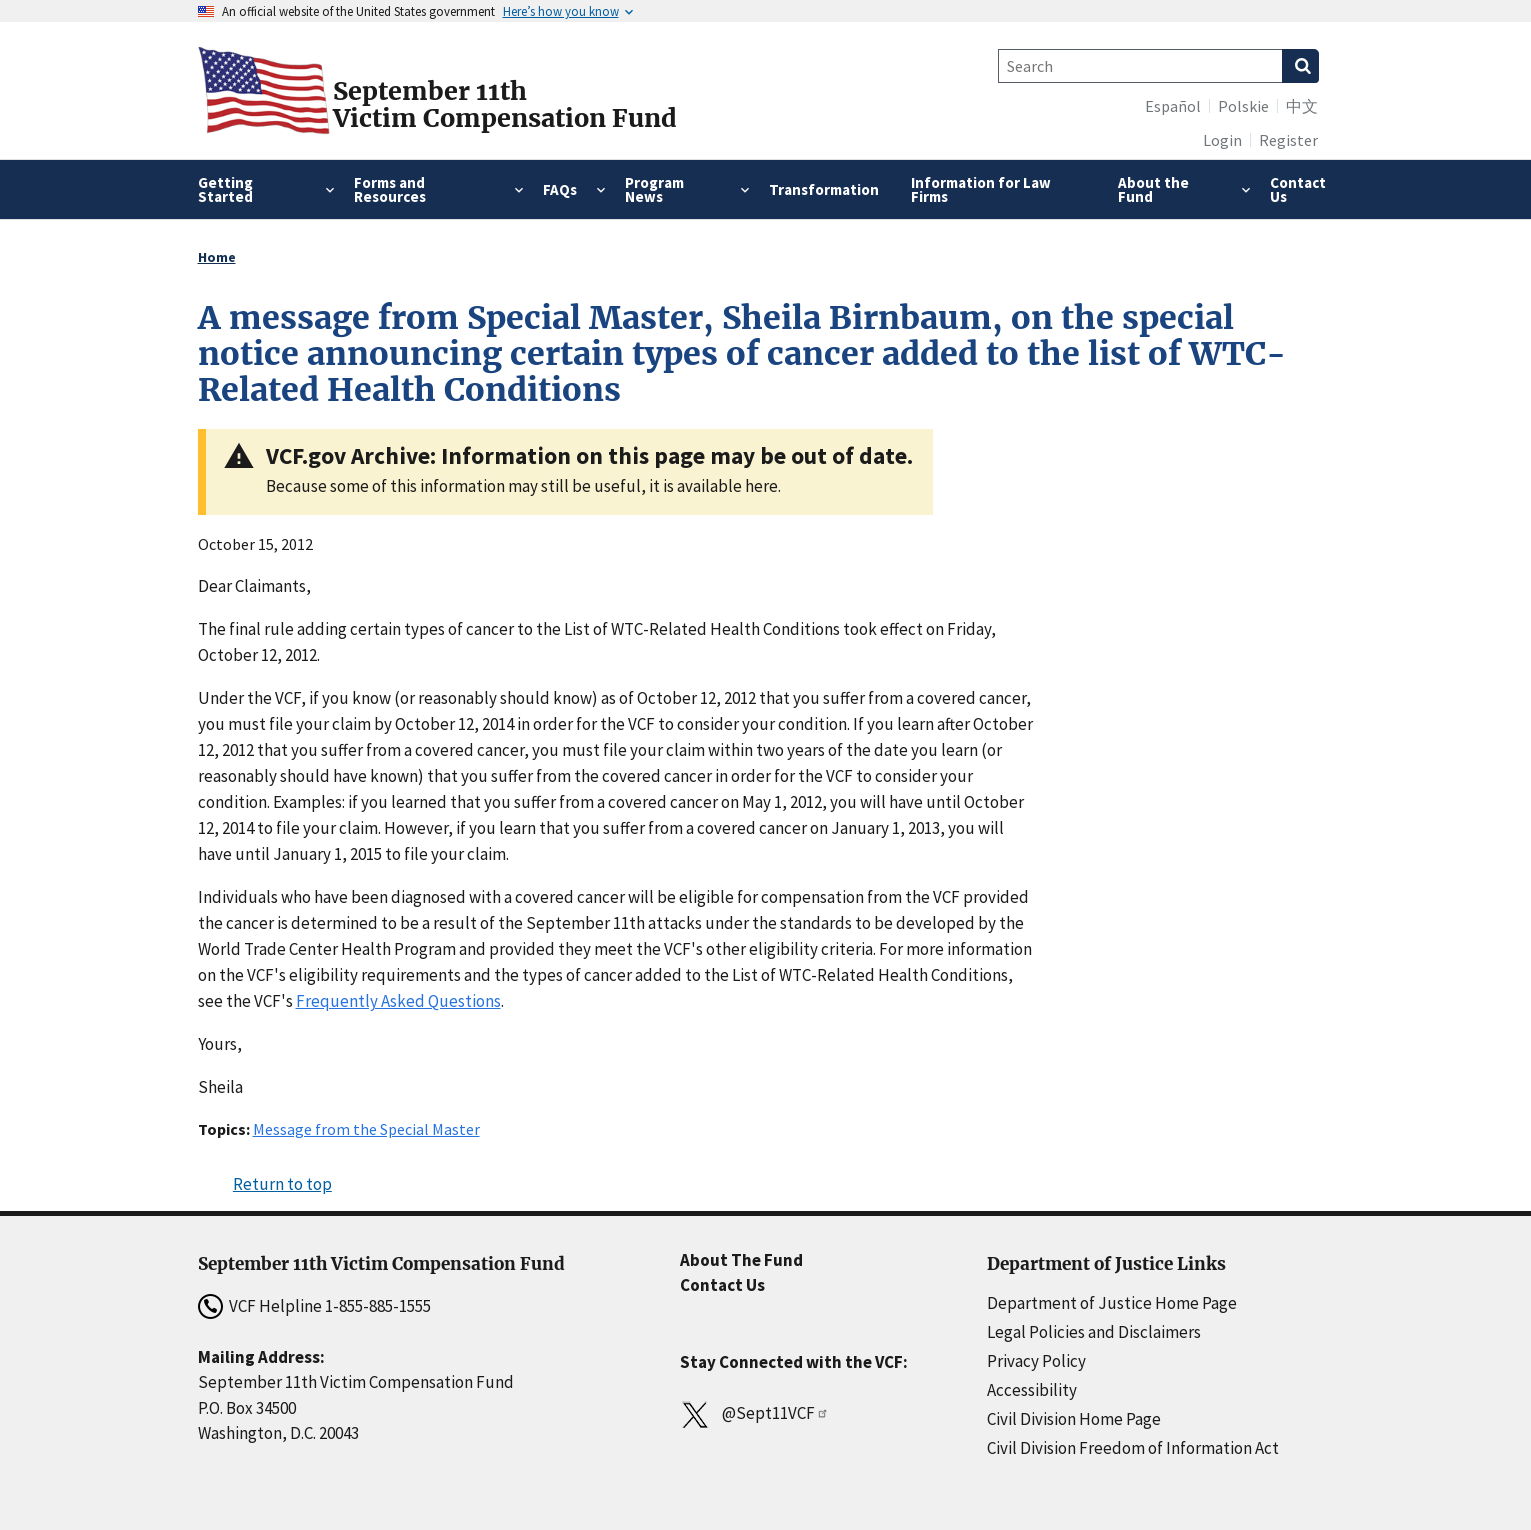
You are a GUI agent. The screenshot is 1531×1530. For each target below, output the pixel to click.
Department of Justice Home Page (1112, 1303)
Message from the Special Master (366, 1129)
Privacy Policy (1036, 1361)
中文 (1302, 106)
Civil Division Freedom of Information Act (1133, 1448)
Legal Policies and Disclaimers (1094, 1332)
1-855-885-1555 (378, 1306)
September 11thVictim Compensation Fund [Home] (505, 105)
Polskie (1243, 106)
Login (1222, 140)
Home (217, 257)
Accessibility (1032, 1390)
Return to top (282, 1184)
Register (1288, 140)
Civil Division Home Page (1074, 1419)
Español (1173, 106)
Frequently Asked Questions (398, 1001)
